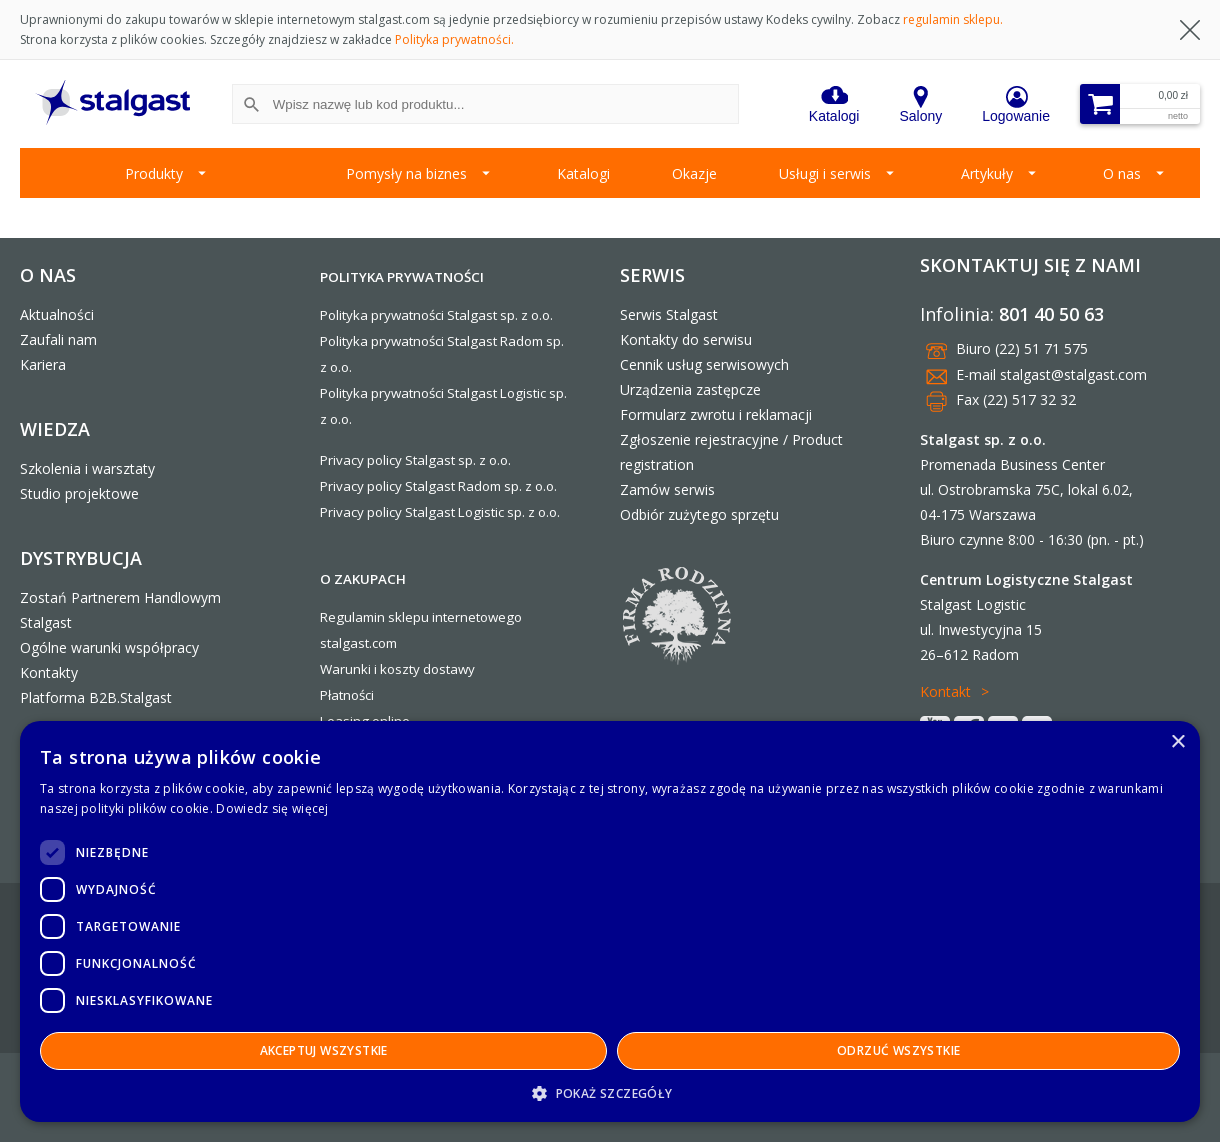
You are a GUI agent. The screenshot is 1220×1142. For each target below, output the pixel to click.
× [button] (1177, 742)
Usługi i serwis (825, 173)
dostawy (449, 669)
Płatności (347, 695)
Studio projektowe (79, 493)
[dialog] (610, 921)
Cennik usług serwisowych (704, 364)
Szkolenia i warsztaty (87, 468)
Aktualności (57, 314)
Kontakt (945, 691)
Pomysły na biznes (406, 173)
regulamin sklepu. (953, 19)
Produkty (154, 173)
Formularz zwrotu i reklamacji (716, 414)
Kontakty (49, 672)
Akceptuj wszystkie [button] (324, 1050)
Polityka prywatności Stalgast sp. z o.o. (436, 315)
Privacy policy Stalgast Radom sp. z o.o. (438, 486)
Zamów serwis (667, 489)
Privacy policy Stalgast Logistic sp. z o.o (438, 512)
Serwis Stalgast (669, 314)
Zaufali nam (58, 339)
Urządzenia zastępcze (690, 389)
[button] (610, 1092)
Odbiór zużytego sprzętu (699, 514)
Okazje (694, 173)
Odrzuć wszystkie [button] (898, 1050)
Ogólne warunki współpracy (109, 647)
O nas (1122, 173)
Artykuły (987, 173)
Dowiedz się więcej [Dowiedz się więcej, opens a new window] (272, 808)
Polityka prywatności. (454, 39)
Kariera (43, 364)
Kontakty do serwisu (686, 339)
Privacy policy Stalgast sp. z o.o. (415, 460)
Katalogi (583, 173)
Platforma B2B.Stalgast (96, 697)
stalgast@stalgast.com (1073, 374)
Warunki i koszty (370, 669)
